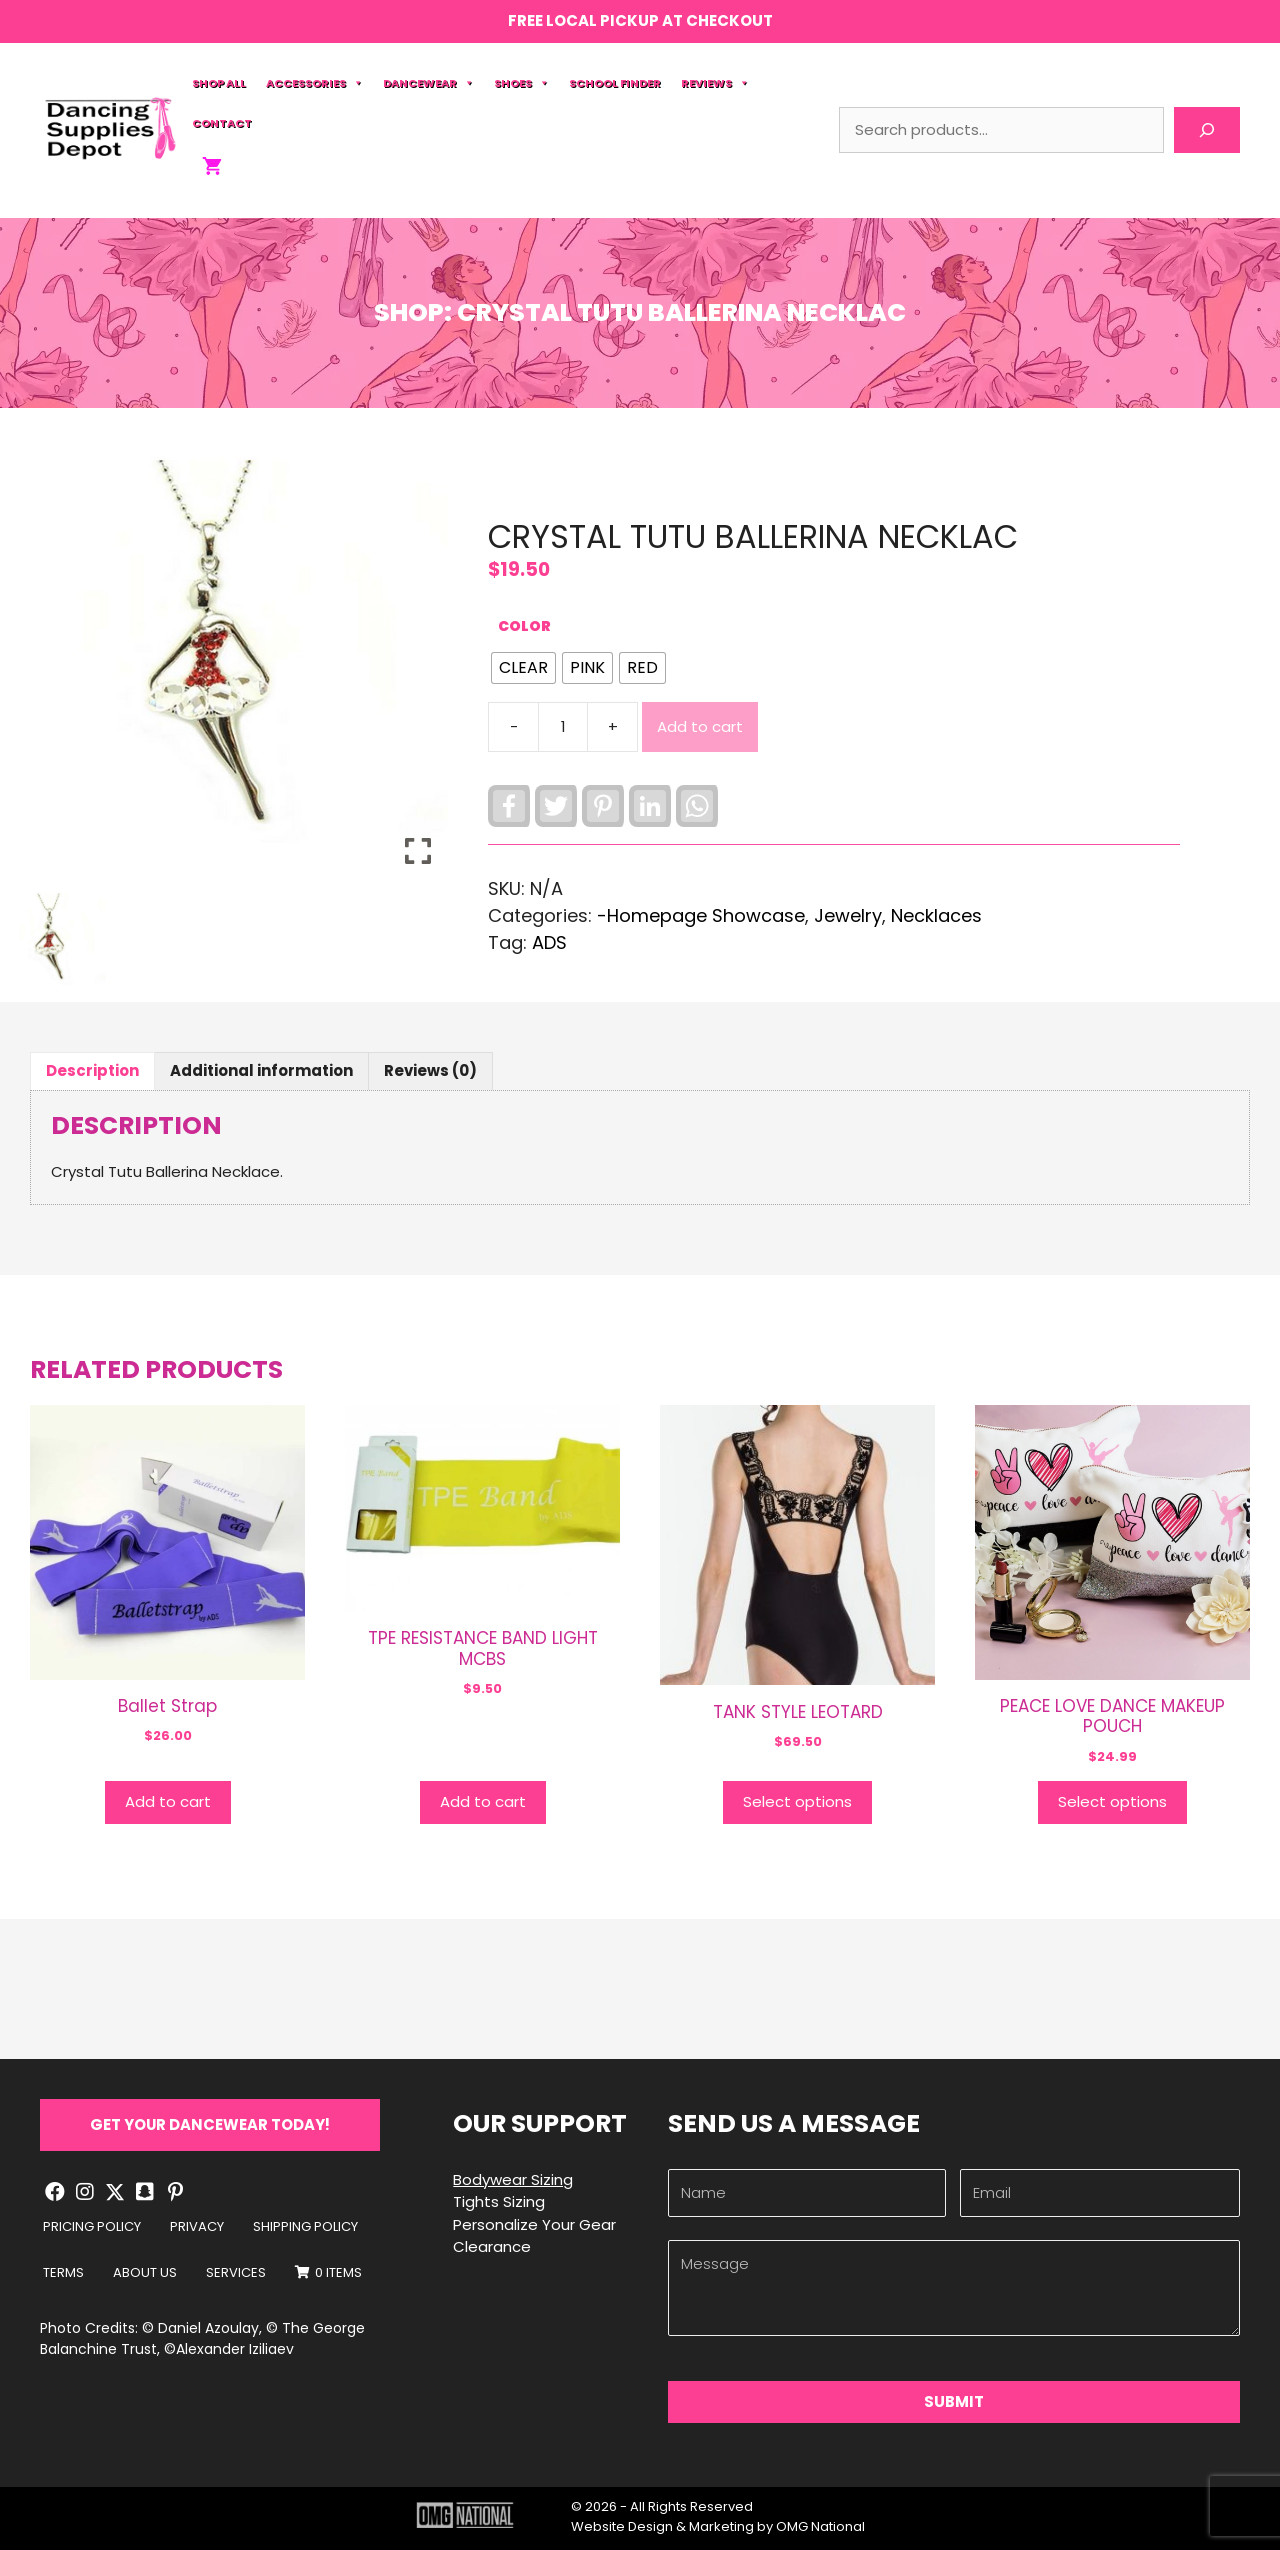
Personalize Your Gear (534, 2224)
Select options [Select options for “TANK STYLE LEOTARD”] (797, 1801)
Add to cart (700, 726)
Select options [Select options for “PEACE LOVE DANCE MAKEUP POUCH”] (1112, 1801)
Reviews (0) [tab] (430, 1070)
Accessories (314, 83)
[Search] (1207, 130)
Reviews (715, 83)
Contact (222, 123)
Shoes (521, 83)
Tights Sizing (499, 2201)
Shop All (219, 83)
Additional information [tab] (261, 1070)
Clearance (492, 2246)
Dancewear (428, 83)
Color (524, 626)
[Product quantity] (563, 727)
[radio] (523, 668)
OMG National (820, 2526)
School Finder (615, 83)
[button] (210, 2125)
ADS (549, 942)
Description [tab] (92, 1070)
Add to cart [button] (168, 1801)
